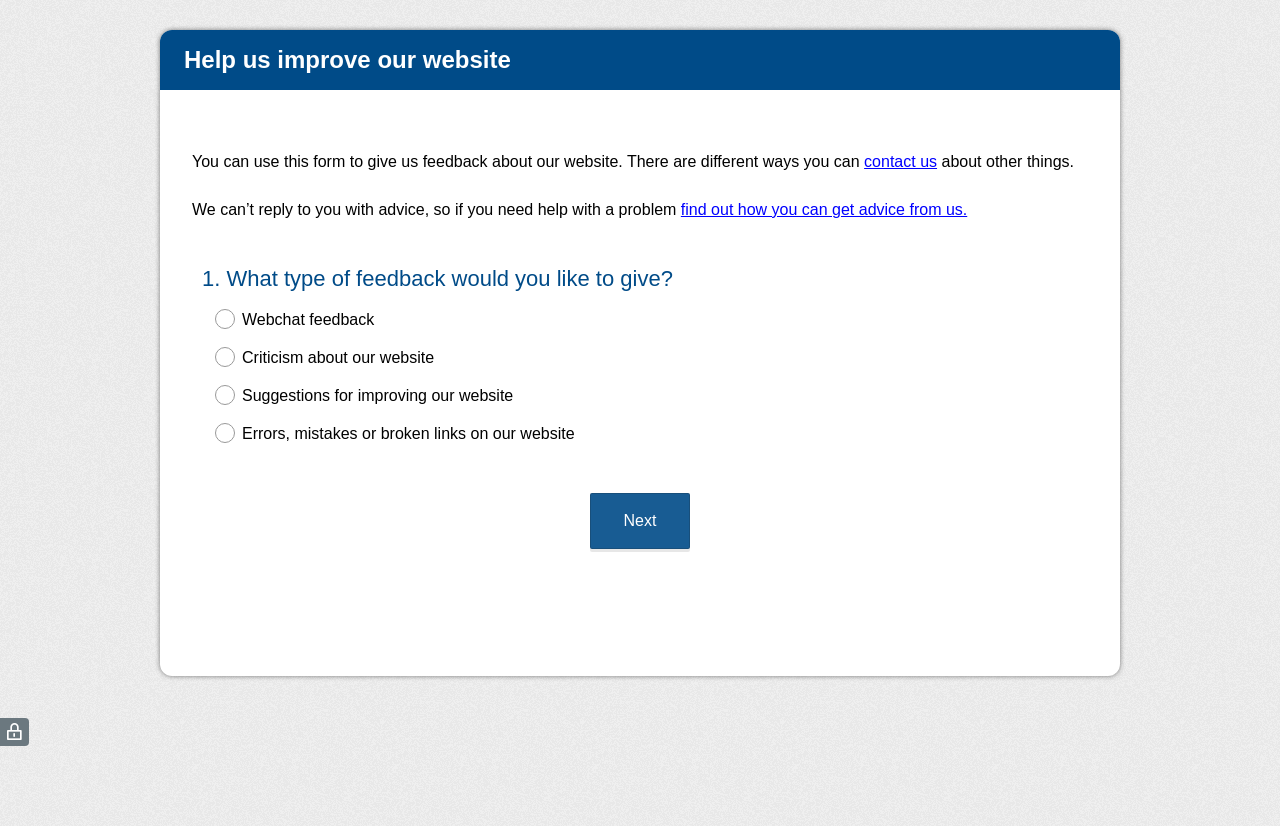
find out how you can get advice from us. (824, 209)
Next (640, 520)
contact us (900, 161)
